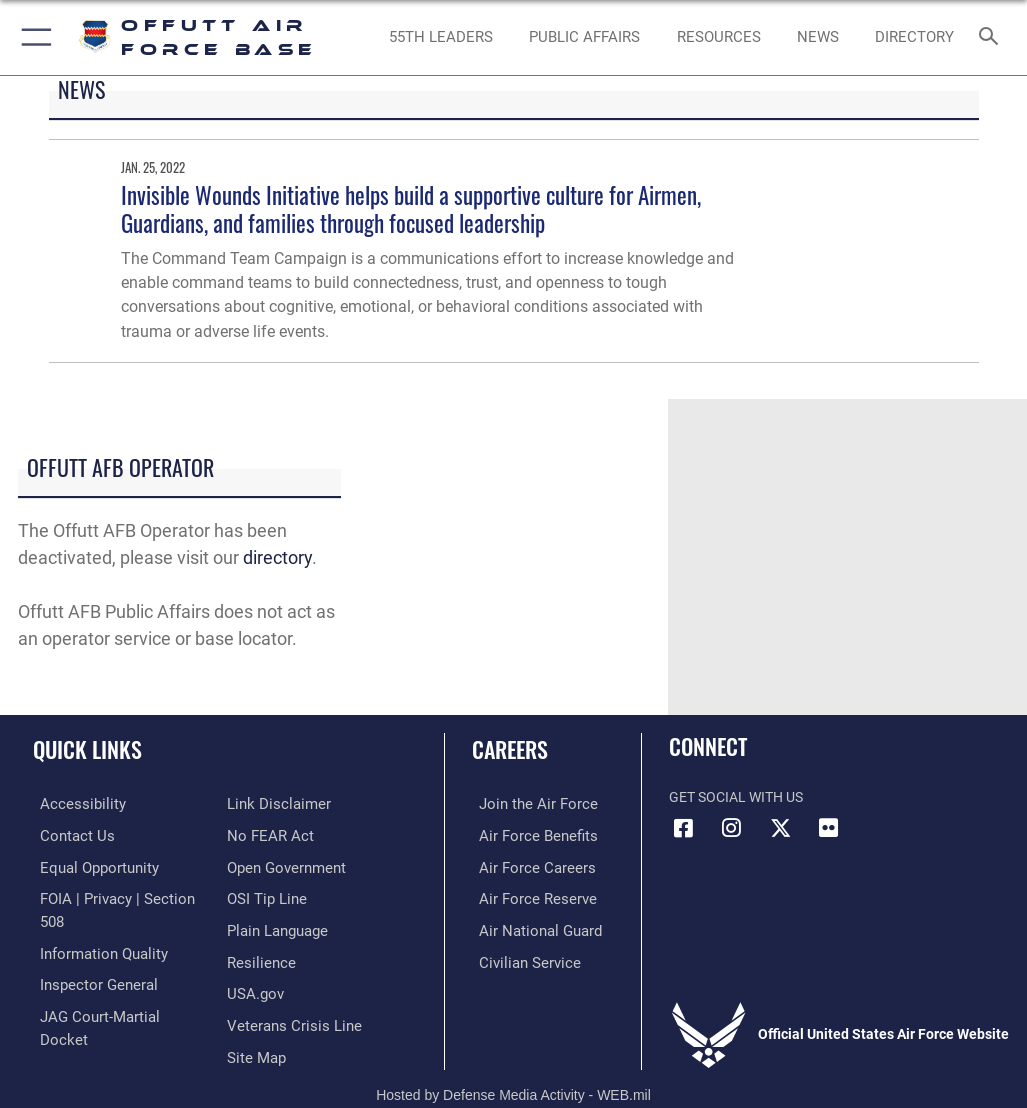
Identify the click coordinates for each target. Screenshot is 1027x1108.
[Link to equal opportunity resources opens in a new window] (89, 864)
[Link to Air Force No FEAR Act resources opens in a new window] (266, 803)
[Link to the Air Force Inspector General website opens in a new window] (88, 957)
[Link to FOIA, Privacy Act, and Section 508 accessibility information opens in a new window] (117, 895)
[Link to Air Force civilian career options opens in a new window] (517, 957)
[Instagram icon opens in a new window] (732, 828)
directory (277, 557)
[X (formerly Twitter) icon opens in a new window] (780, 828)
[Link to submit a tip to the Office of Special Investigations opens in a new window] (263, 864)
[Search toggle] (992, 37)
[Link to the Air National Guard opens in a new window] (529, 926)
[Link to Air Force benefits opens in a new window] (526, 834)
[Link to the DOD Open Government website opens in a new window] (283, 834)
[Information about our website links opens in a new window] (79, 1018)
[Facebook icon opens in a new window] (684, 828)
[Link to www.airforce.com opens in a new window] (526, 803)
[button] (32, 37)
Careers (510, 749)
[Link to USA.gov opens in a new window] (253, 957)
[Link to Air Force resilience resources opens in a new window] (257, 926)
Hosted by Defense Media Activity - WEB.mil (513, 1064)
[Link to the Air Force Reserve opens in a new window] (525, 895)
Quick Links (87, 749)
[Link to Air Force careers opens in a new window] (525, 864)
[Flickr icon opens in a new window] (828, 828)
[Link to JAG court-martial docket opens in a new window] (112, 987)
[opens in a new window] (914, 38)
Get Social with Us (736, 797)
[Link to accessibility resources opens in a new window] (71, 803)
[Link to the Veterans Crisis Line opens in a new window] (288, 987)
